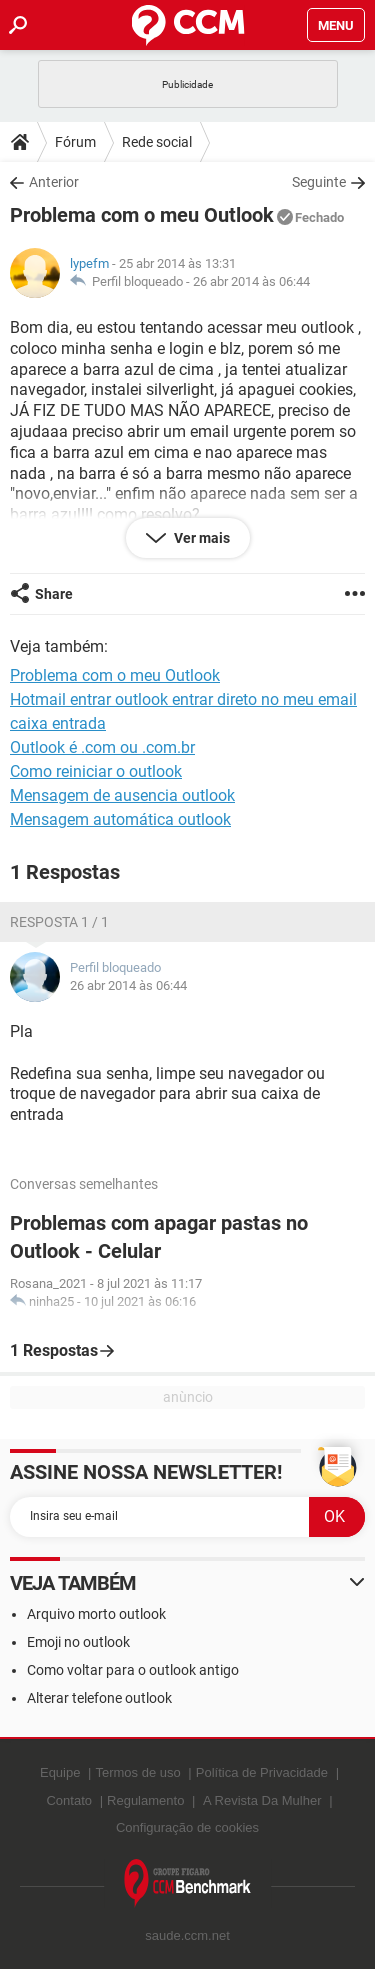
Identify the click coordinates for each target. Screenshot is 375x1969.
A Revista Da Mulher (262, 1800)
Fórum (75, 142)
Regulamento (145, 1800)
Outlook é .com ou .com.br (102, 747)
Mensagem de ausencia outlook (122, 795)
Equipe (60, 1772)
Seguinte (319, 182)
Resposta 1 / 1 (59, 922)
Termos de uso (137, 1772)
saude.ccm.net (187, 1935)
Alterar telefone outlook (99, 1698)
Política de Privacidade (262, 1772)
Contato (69, 1800)
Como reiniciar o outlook (96, 771)
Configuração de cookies (187, 1827)
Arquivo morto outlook (96, 1614)
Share (54, 594)
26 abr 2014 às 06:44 (251, 281)
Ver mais (200, 538)
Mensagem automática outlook (120, 819)
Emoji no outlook (78, 1642)
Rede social (157, 142)
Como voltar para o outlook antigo (133, 1670)
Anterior (54, 182)
